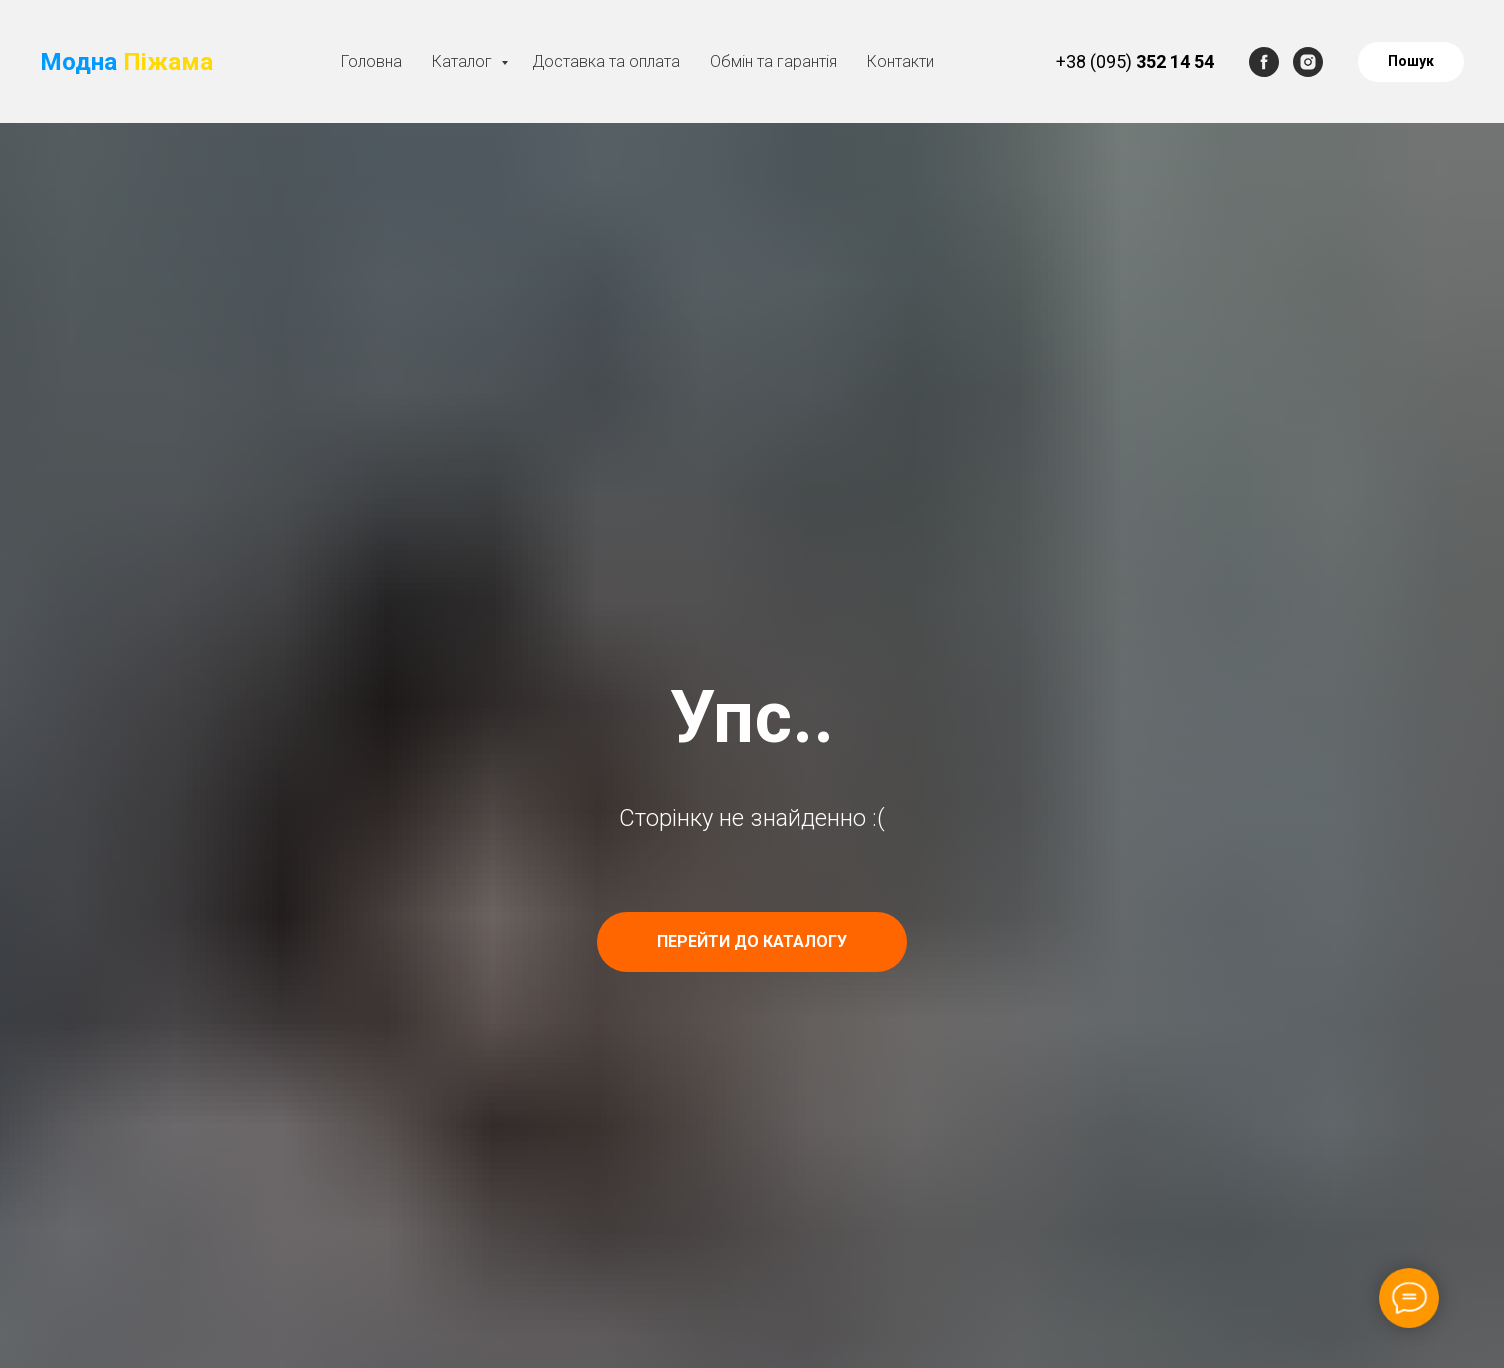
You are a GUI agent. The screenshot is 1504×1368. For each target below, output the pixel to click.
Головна (371, 61)
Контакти (900, 61)
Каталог (464, 61)
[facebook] (1264, 62)
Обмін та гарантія (773, 61)
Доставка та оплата (606, 61)
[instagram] (1308, 62)
